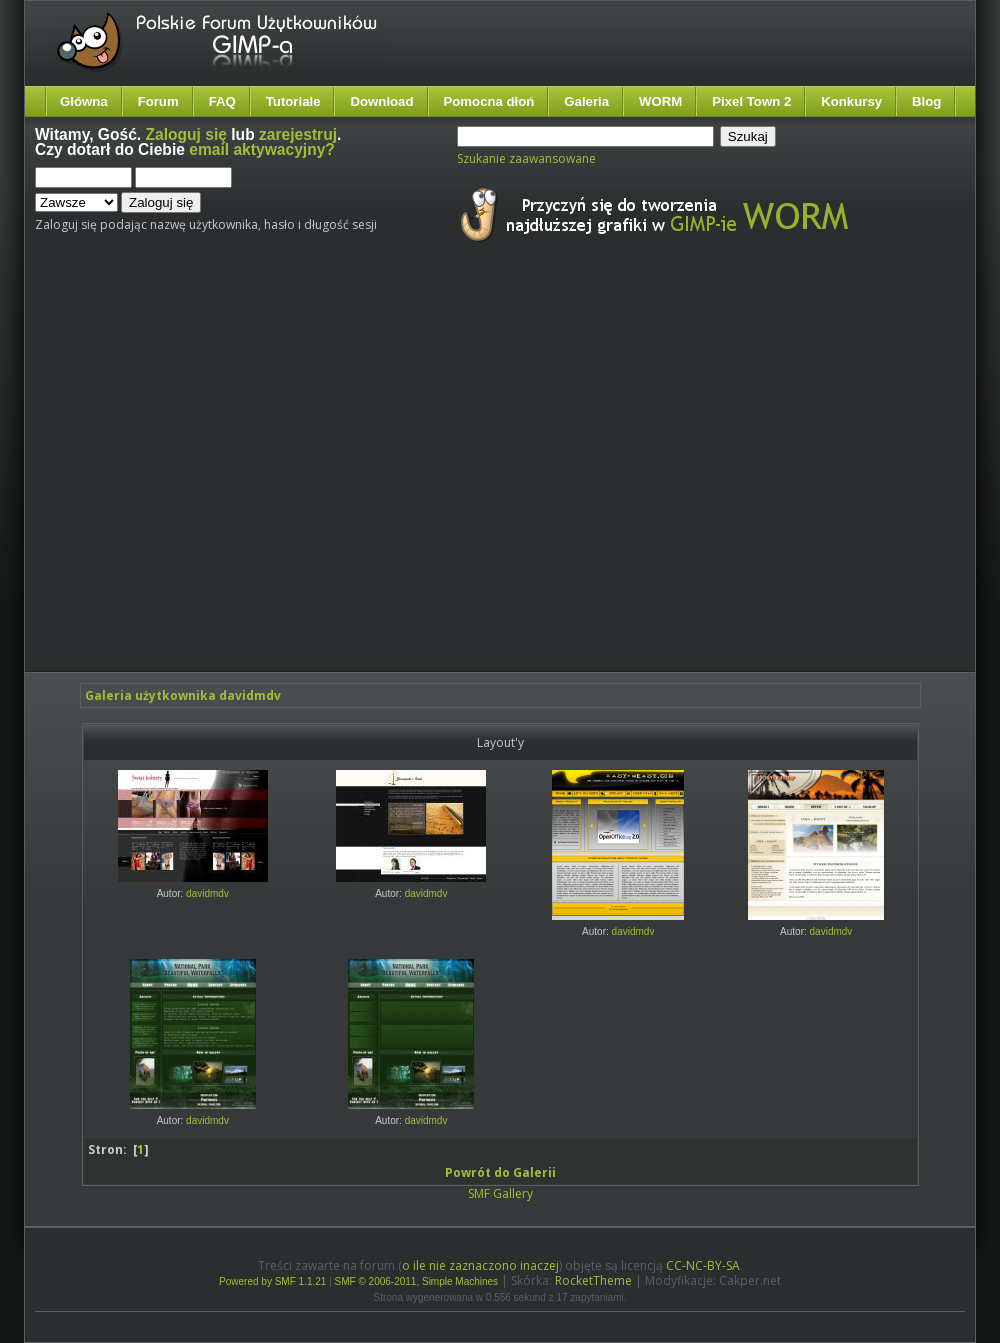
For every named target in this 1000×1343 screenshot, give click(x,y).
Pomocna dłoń (489, 101)
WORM (660, 101)
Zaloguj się (186, 134)
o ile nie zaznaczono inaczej (480, 1265)
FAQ (222, 101)
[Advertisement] (187, 475)
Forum (158, 101)
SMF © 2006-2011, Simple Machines (417, 1281)
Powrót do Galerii (500, 1172)
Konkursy (851, 101)
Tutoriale (293, 101)
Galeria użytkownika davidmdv (183, 695)
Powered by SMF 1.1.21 (272, 1281)
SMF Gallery (500, 1193)
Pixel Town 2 (751, 101)
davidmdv (207, 893)
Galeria (586, 101)
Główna (84, 101)
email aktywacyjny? (262, 149)
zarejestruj (298, 134)
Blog (926, 101)
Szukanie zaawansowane (526, 158)
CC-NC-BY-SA (703, 1265)
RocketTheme (593, 1280)
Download (381, 101)
